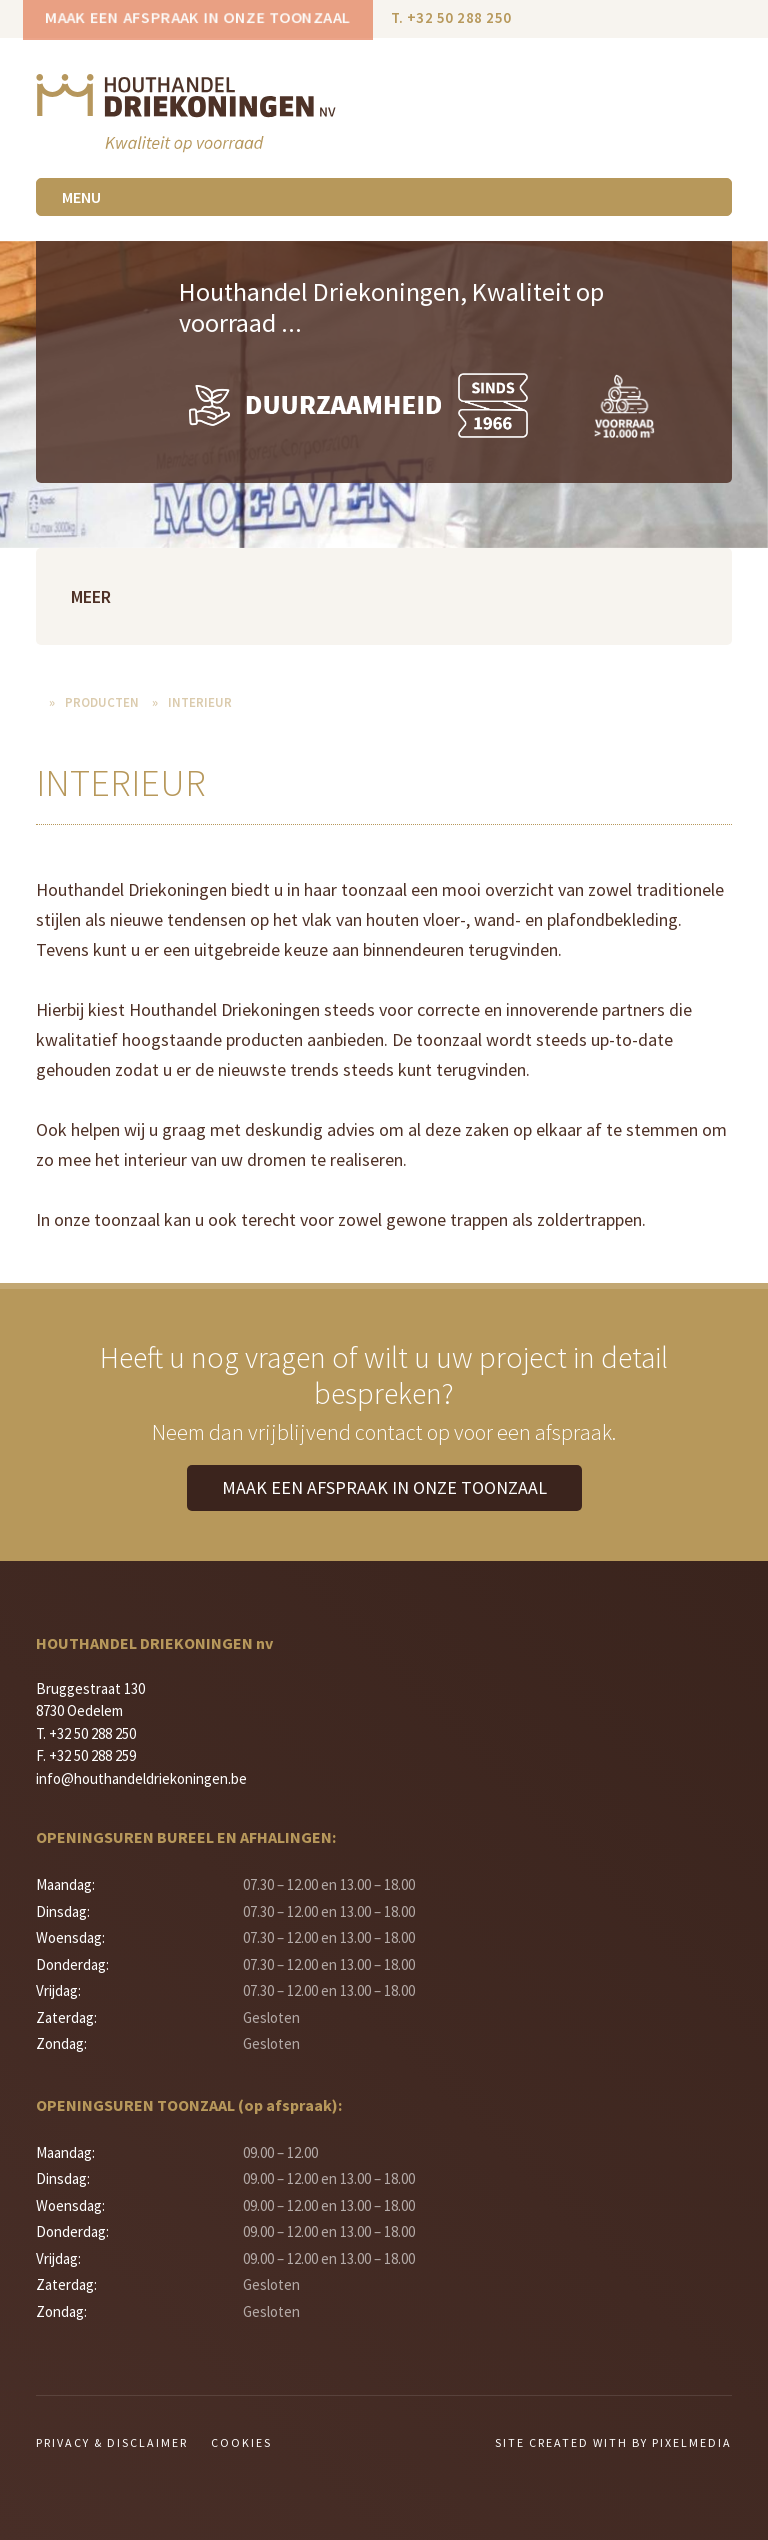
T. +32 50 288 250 (451, 17)
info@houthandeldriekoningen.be (141, 1778)
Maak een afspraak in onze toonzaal (198, 17)
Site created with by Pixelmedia (613, 2442)
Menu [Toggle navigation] (81, 197)
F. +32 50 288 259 (86, 1755)
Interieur (200, 702)
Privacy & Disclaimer (112, 2442)
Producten (102, 702)
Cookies (241, 2442)
